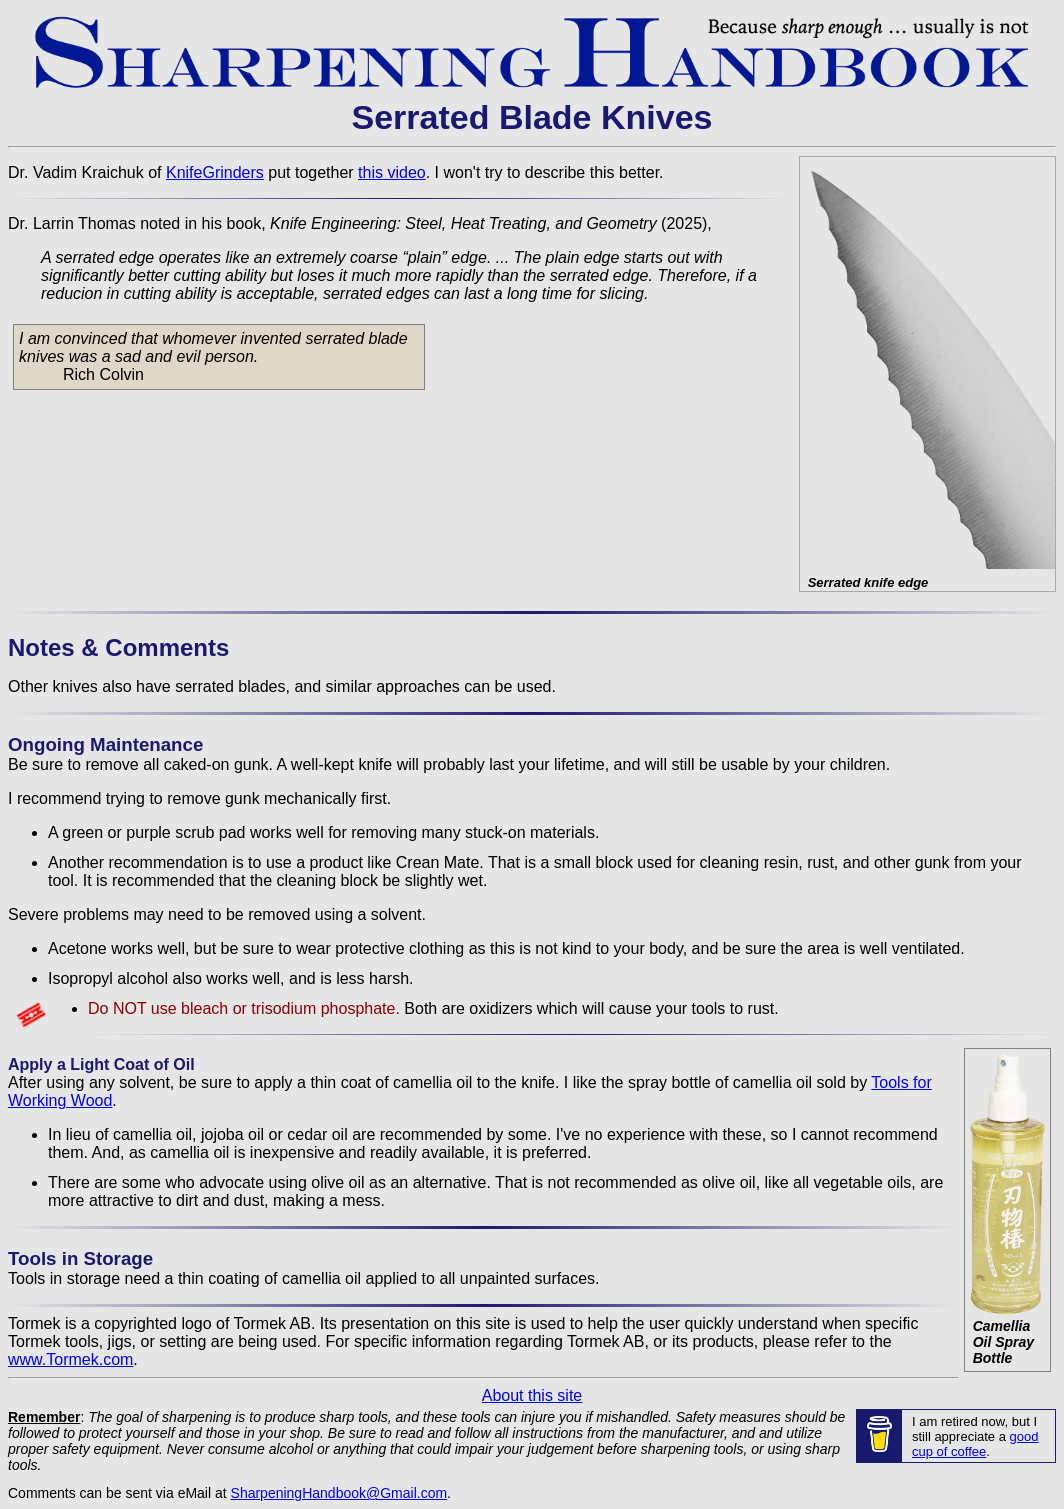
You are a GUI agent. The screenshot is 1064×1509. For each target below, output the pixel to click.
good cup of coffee (975, 1444)
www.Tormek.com (70, 1359)
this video (392, 172)
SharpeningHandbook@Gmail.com (339, 1493)
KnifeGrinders (215, 172)
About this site (532, 1395)
